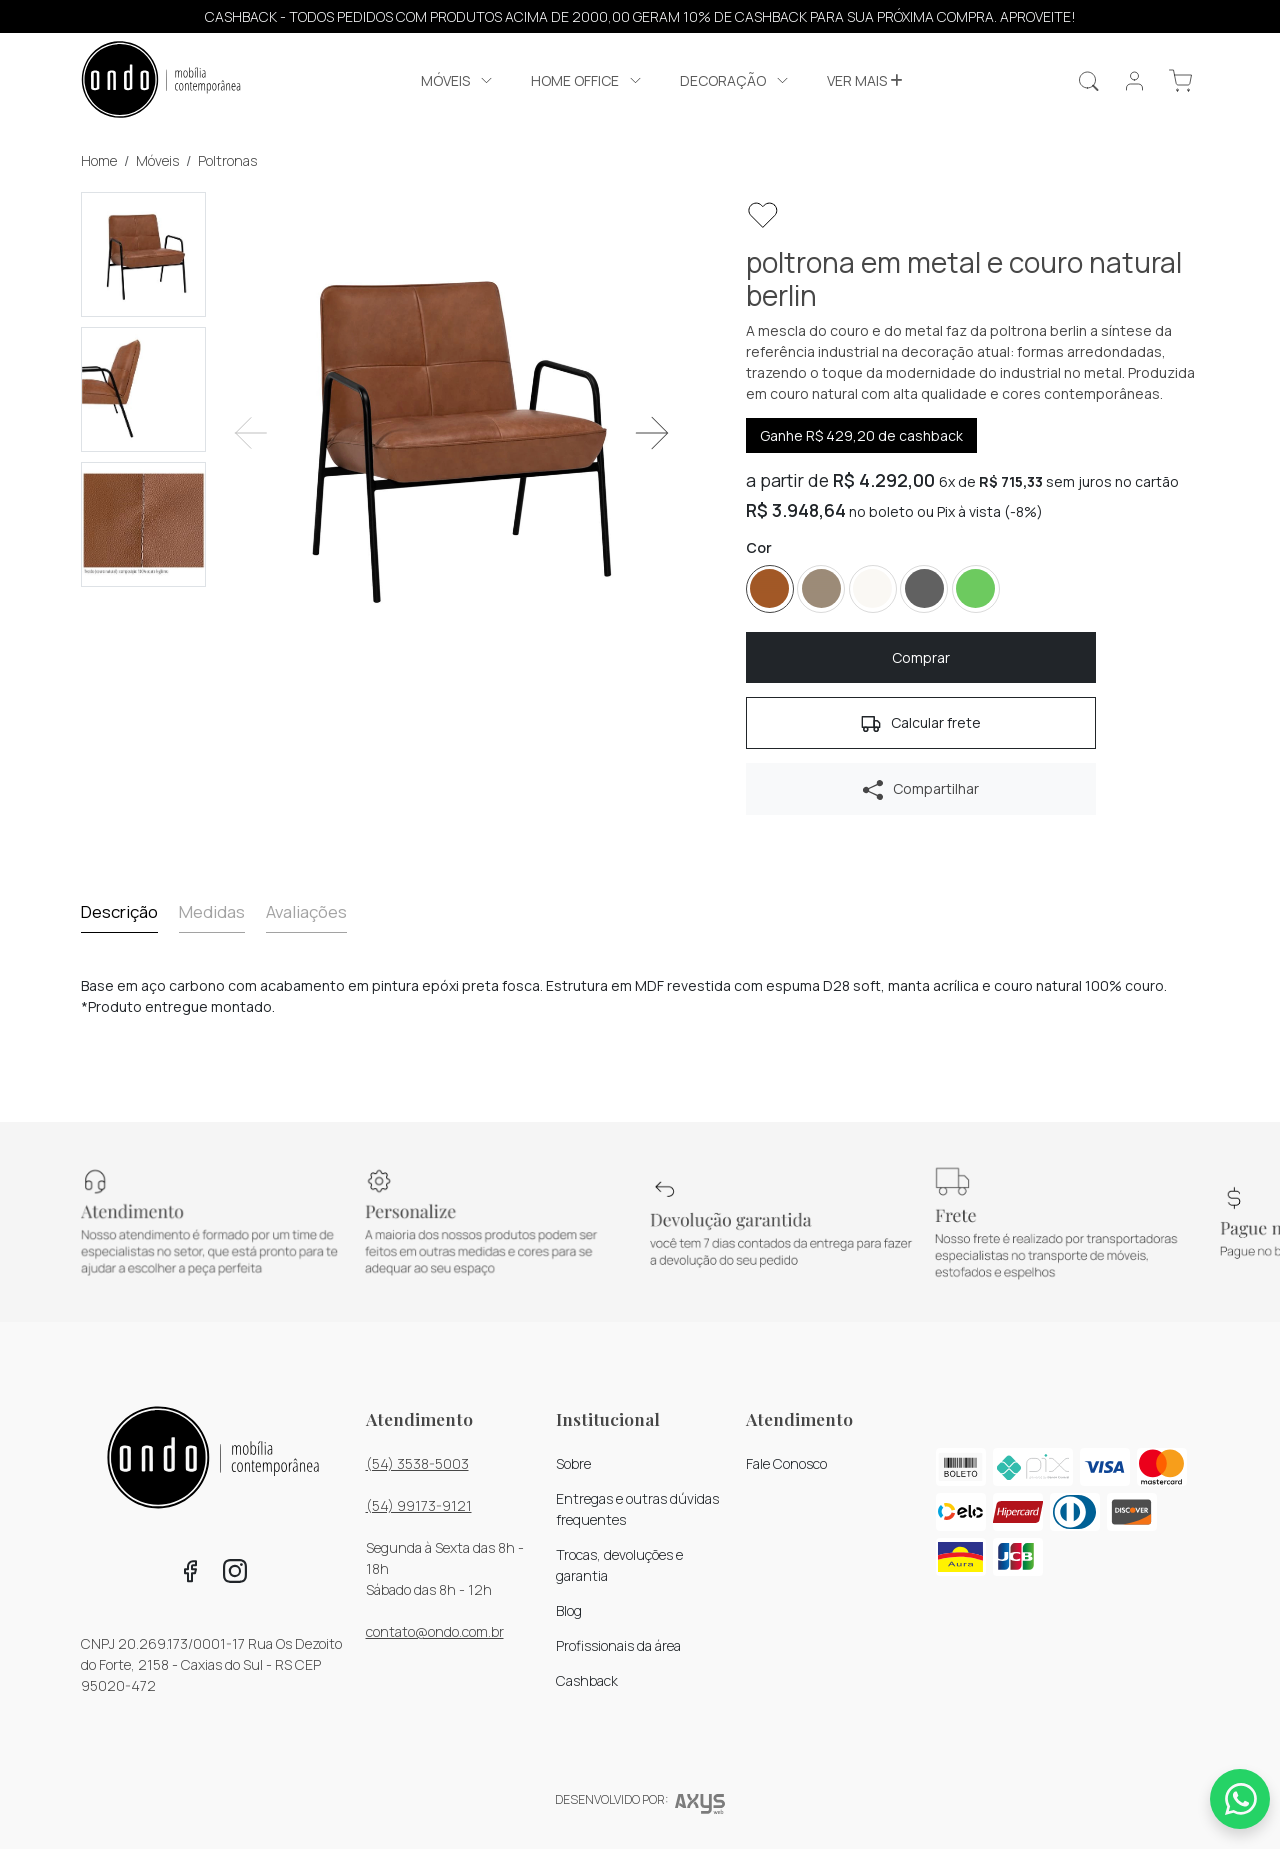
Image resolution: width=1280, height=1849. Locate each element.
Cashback (587, 1680)
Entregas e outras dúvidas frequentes (637, 1509)
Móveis (157, 160)
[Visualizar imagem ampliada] (451, 433)
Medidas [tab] (212, 911)
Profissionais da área (618, 1645)
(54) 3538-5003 (417, 1463)
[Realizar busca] (1088, 81)
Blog (569, 1610)
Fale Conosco (786, 1463)
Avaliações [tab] (306, 911)
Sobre (573, 1463)
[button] (1180, 81)
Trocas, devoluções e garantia (619, 1565)
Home (99, 160)
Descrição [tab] (119, 911)
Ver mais (865, 80)
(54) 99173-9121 (419, 1505)
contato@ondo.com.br (435, 1631)
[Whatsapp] (1240, 1799)
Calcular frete (921, 723)
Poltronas (227, 160)
